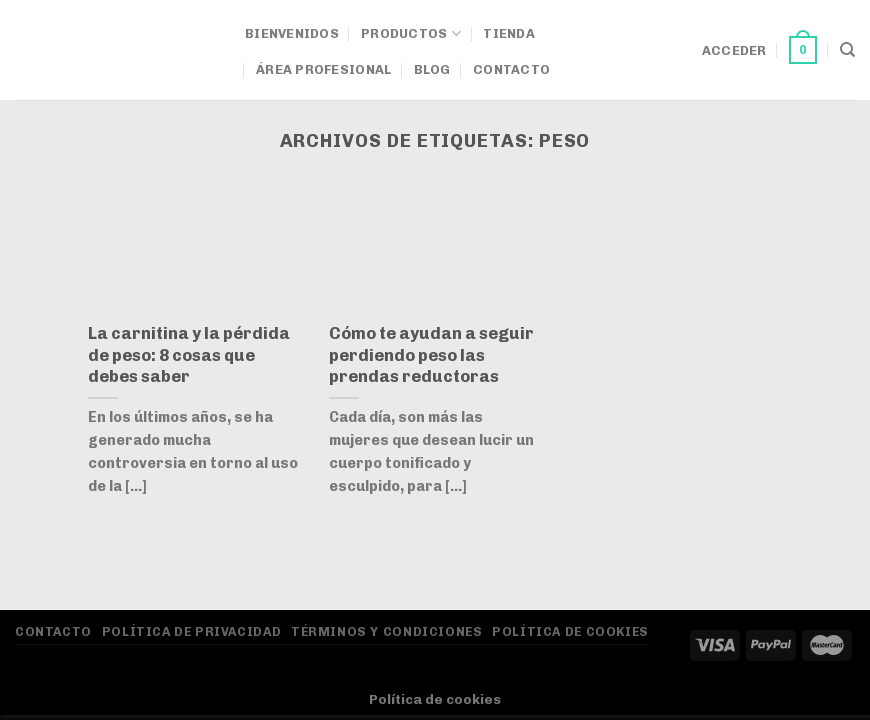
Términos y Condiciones (386, 631)
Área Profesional (323, 69)
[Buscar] (847, 50)
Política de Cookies (570, 631)
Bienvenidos (292, 33)
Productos (411, 33)
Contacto (511, 69)
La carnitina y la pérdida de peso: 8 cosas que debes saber (189, 354)
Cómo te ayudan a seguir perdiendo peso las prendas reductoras (431, 354)
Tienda (509, 33)
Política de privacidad (191, 631)
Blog (432, 69)
